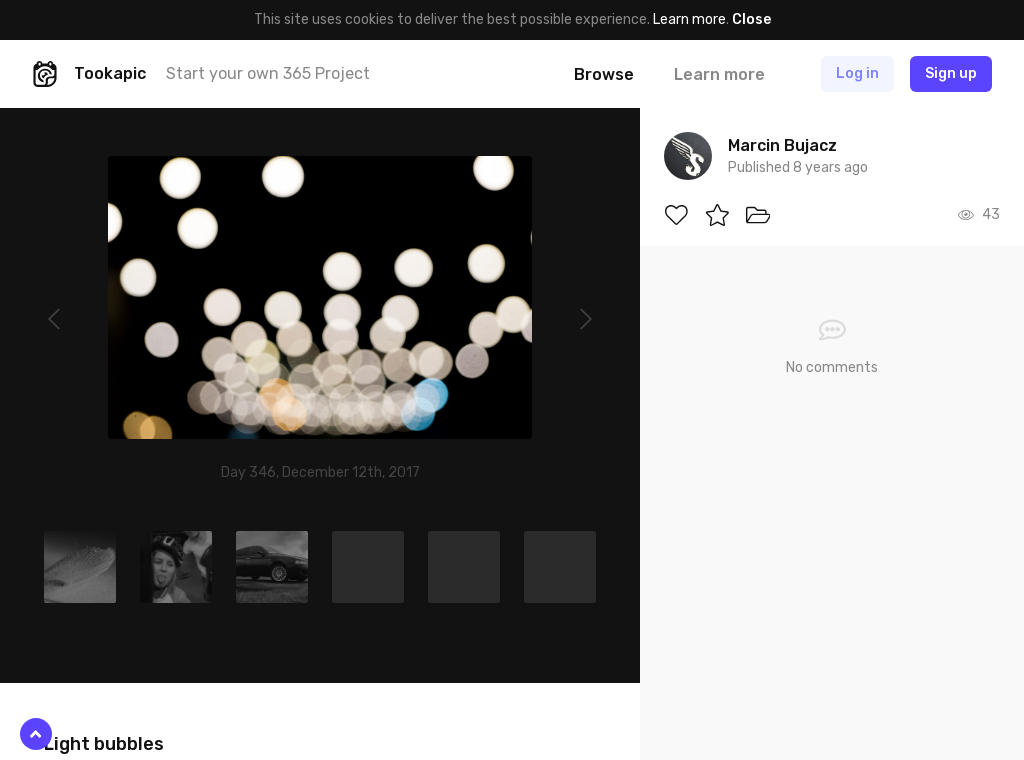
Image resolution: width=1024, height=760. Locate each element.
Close (751, 19)
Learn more (689, 19)
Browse (604, 74)
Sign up (951, 73)
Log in (857, 73)
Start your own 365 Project (268, 73)
